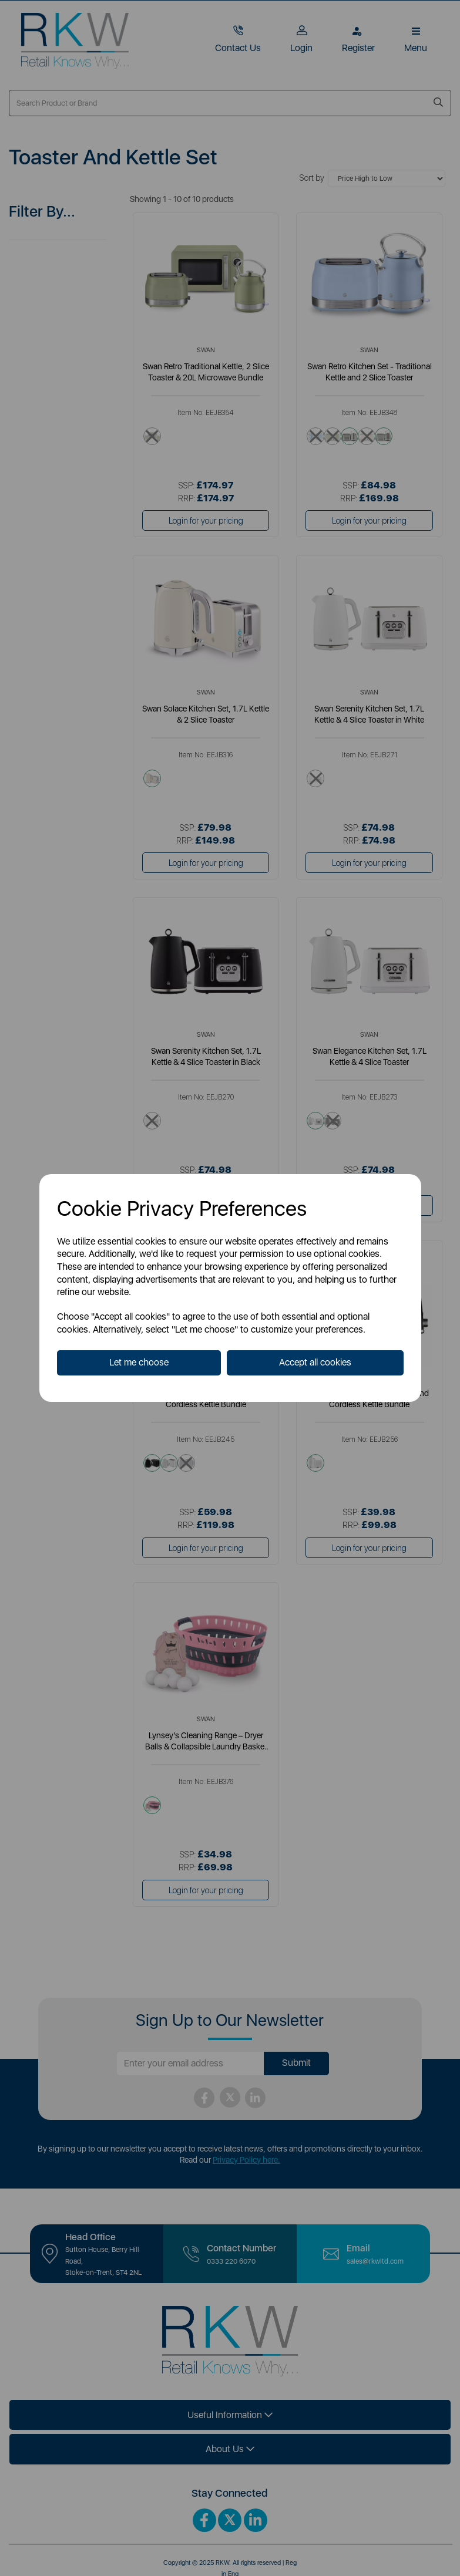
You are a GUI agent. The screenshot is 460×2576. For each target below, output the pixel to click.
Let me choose (139, 1362)
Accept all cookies (315, 1362)
